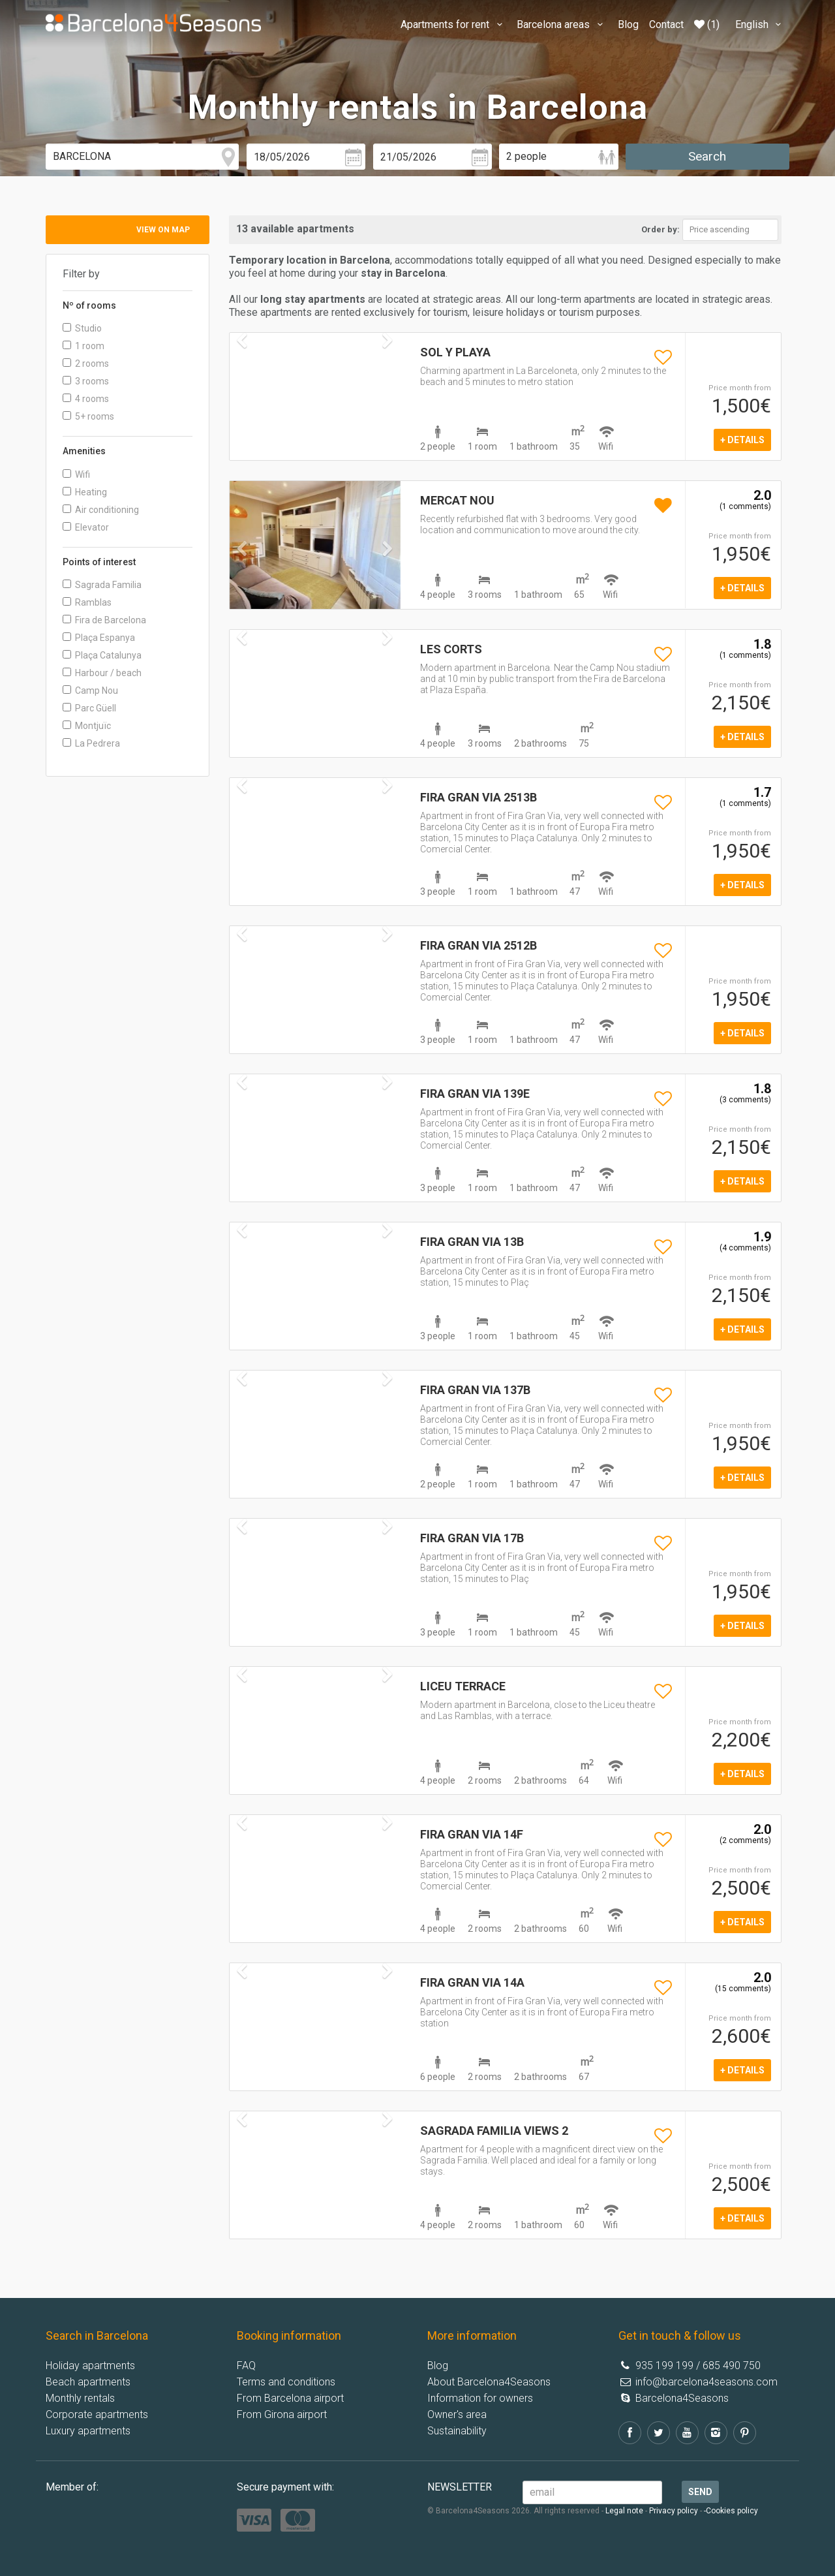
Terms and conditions (286, 2382)
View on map (163, 229)
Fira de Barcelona (104, 620)
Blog (628, 24)
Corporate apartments (97, 2414)
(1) (707, 24)
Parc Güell (89, 708)
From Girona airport (282, 2414)
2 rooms (86, 363)
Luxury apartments (88, 2431)
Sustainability (457, 2431)
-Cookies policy (731, 2510)
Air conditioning (101, 509)
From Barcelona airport (290, 2398)
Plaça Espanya (99, 637)
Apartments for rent (453, 24)
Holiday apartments (90, 2365)
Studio (82, 328)
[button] (242, 575)
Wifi (76, 474)
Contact (666, 24)
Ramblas (87, 602)
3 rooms (86, 381)
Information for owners (480, 2398)
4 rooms (86, 399)
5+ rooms (88, 416)
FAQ (246, 2365)
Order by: (660, 229)
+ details (742, 440)
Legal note (624, 2510)
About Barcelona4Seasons (489, 2382)
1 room (83, 346)
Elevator (86, 527)
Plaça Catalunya (102, 655)
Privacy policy (673, 2510)
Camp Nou (90, 690)
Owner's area (457, 2414)
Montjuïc (87, 726)
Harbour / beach (102, 673)
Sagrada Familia (102, 585)
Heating (85, 492)
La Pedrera (91, 743)
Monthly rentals (80, 2398)
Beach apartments (88, 2382)
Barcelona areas (562, 24)
